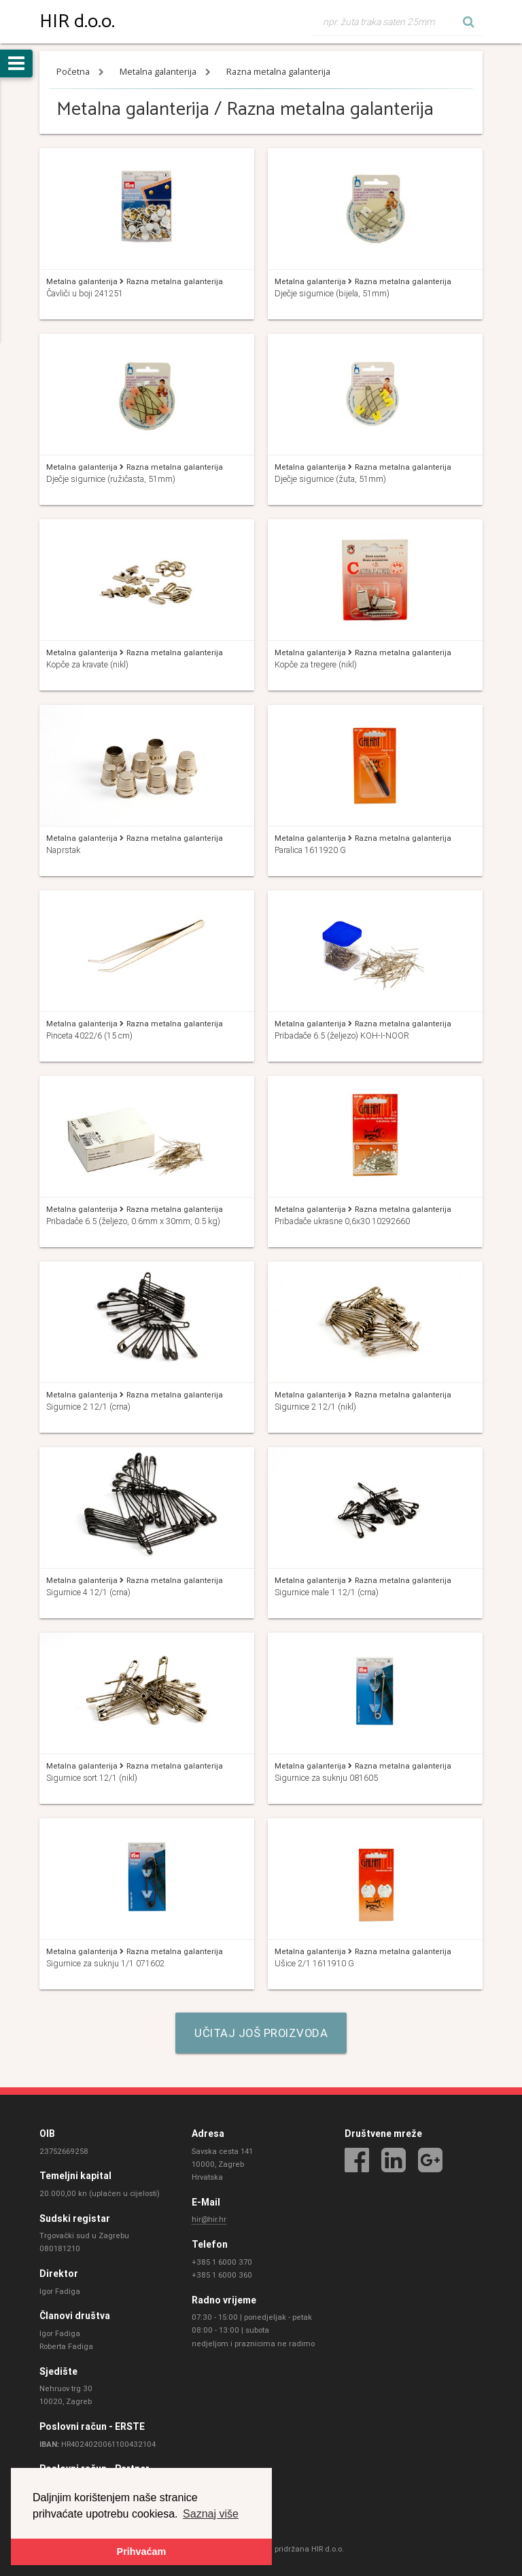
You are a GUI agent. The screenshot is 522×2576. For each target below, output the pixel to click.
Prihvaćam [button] (142, 2551)
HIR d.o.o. (77, 21)
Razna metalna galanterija (278, 71)
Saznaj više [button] (211, 2513)
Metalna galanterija (159, 71)
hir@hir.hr (209, 2219)
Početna (74, 71)
